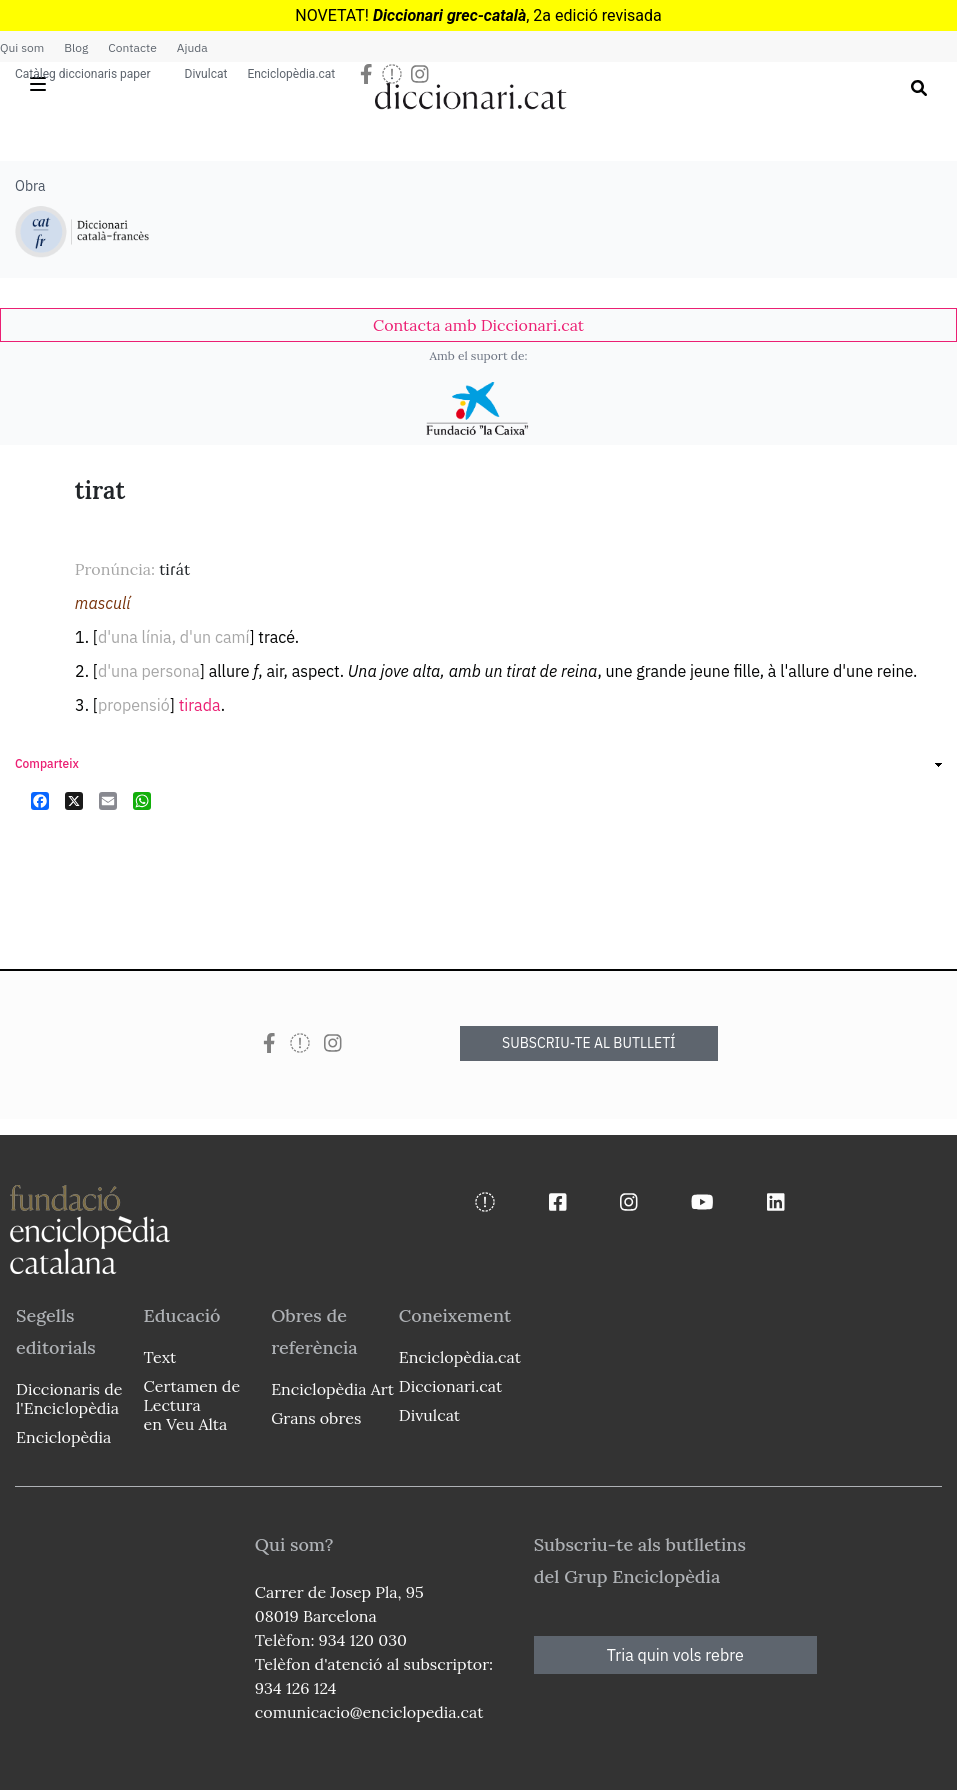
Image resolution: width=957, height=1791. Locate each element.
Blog (76, 47)
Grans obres (316, 1418)
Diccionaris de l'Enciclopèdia (69, 1398)
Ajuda (192, 47)
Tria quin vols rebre (675, 1655)
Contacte (132, 47)
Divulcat (206, 74)
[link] (478, 325)
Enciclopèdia (63, 1437)
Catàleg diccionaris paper (83, 74)
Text (160, 1357)
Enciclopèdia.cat (291, 74)
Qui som (22, 47)
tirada (200, 705)
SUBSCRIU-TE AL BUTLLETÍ (589, 1043)
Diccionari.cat (450, 1386)
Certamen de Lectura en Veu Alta (192, 1405)
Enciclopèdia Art (332, 1389)
